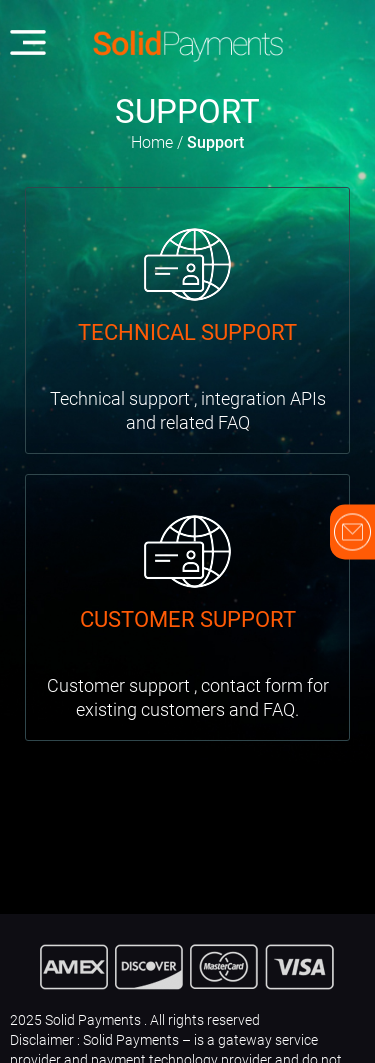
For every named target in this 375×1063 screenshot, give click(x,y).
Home (152, 142)
